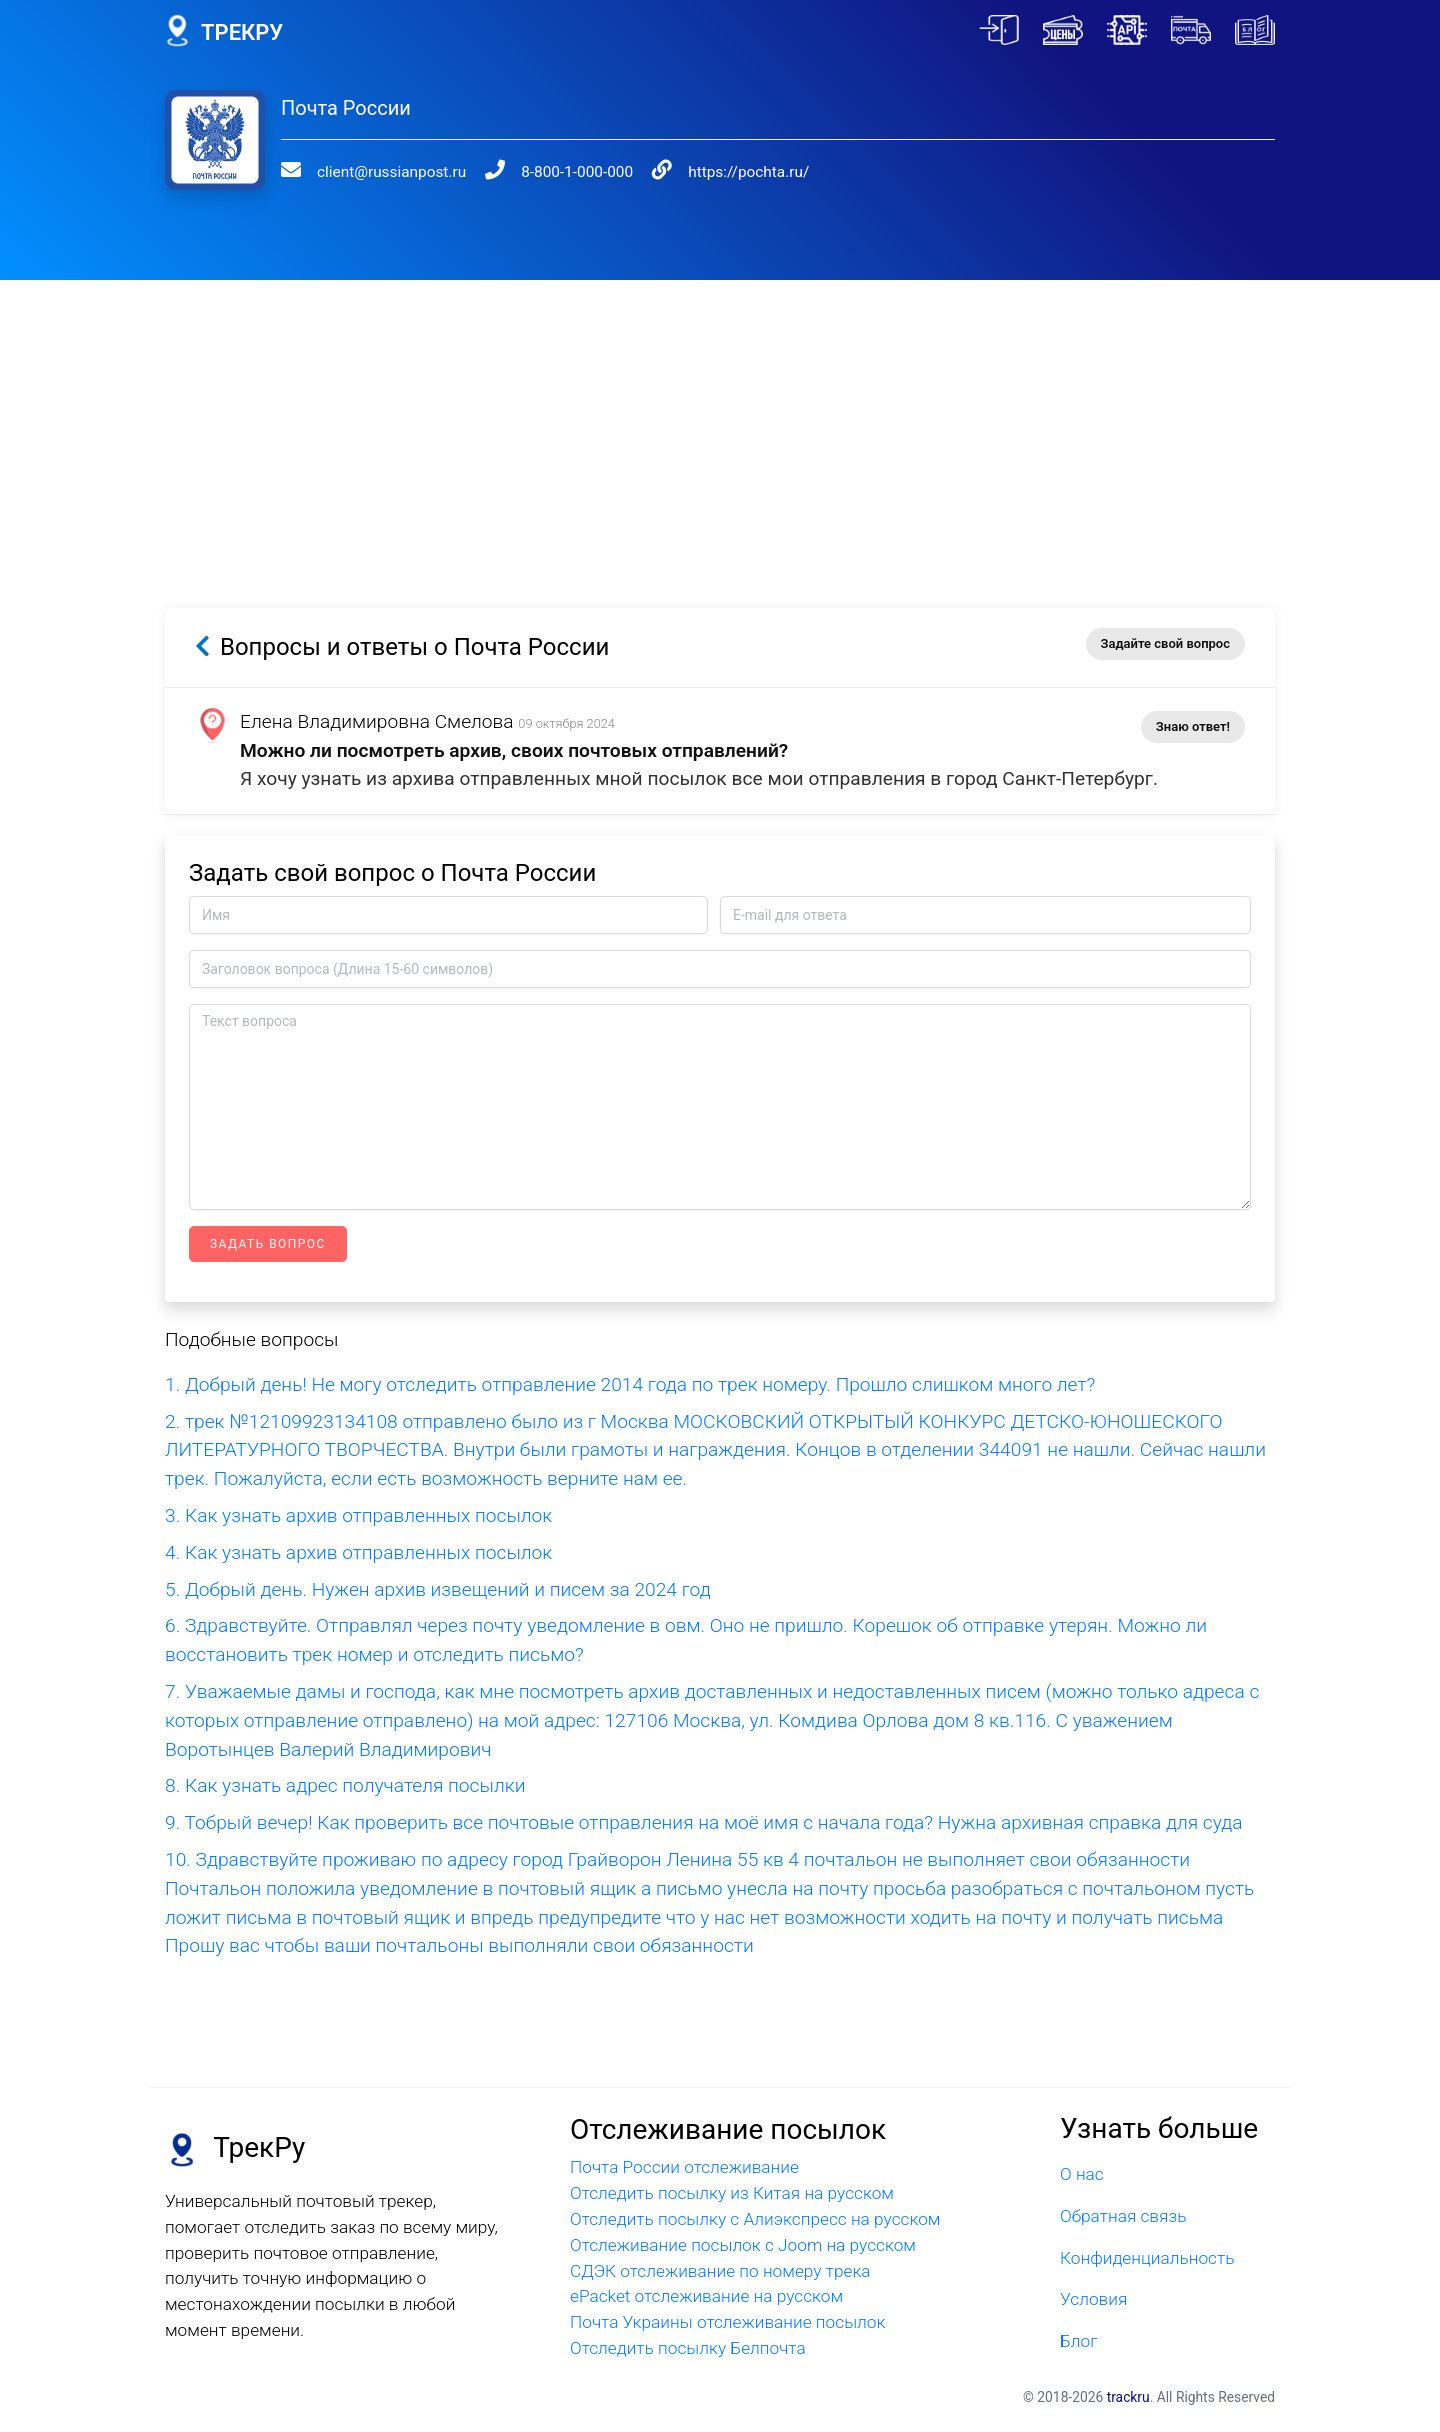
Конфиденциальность (1147, 2258)
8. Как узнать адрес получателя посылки (345, 1785)
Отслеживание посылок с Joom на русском (743, 2245)
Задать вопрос (268, 1244)
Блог (1079, 2341)
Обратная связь (1123, 2216)
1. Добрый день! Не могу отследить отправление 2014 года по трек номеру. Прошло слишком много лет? (630, 1384)
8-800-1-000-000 (552, 172)
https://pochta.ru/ (710, 172)
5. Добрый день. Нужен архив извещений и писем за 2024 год (438, 1589)
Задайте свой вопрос (1165, 643)
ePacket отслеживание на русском (706, 2296)
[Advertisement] (720, 420)
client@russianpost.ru (378, 172)
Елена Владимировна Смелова (377, 721)
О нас (1082, 2174)
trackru (1128, 2397)
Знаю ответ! (1193, 726)
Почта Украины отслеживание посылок (727, 2322)
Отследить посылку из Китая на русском (732, 2193)
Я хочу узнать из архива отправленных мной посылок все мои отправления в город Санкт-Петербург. (699, 778)
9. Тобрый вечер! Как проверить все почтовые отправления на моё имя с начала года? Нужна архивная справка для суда (704, 1822)
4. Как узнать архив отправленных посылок (358, 1552)
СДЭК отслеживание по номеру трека (720, 2271)
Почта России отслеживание (684, 2167)
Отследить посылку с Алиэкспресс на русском (755, 2219)
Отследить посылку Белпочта (688, 2348)
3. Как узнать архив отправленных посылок (358, 1515)
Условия (1093, 2299)
